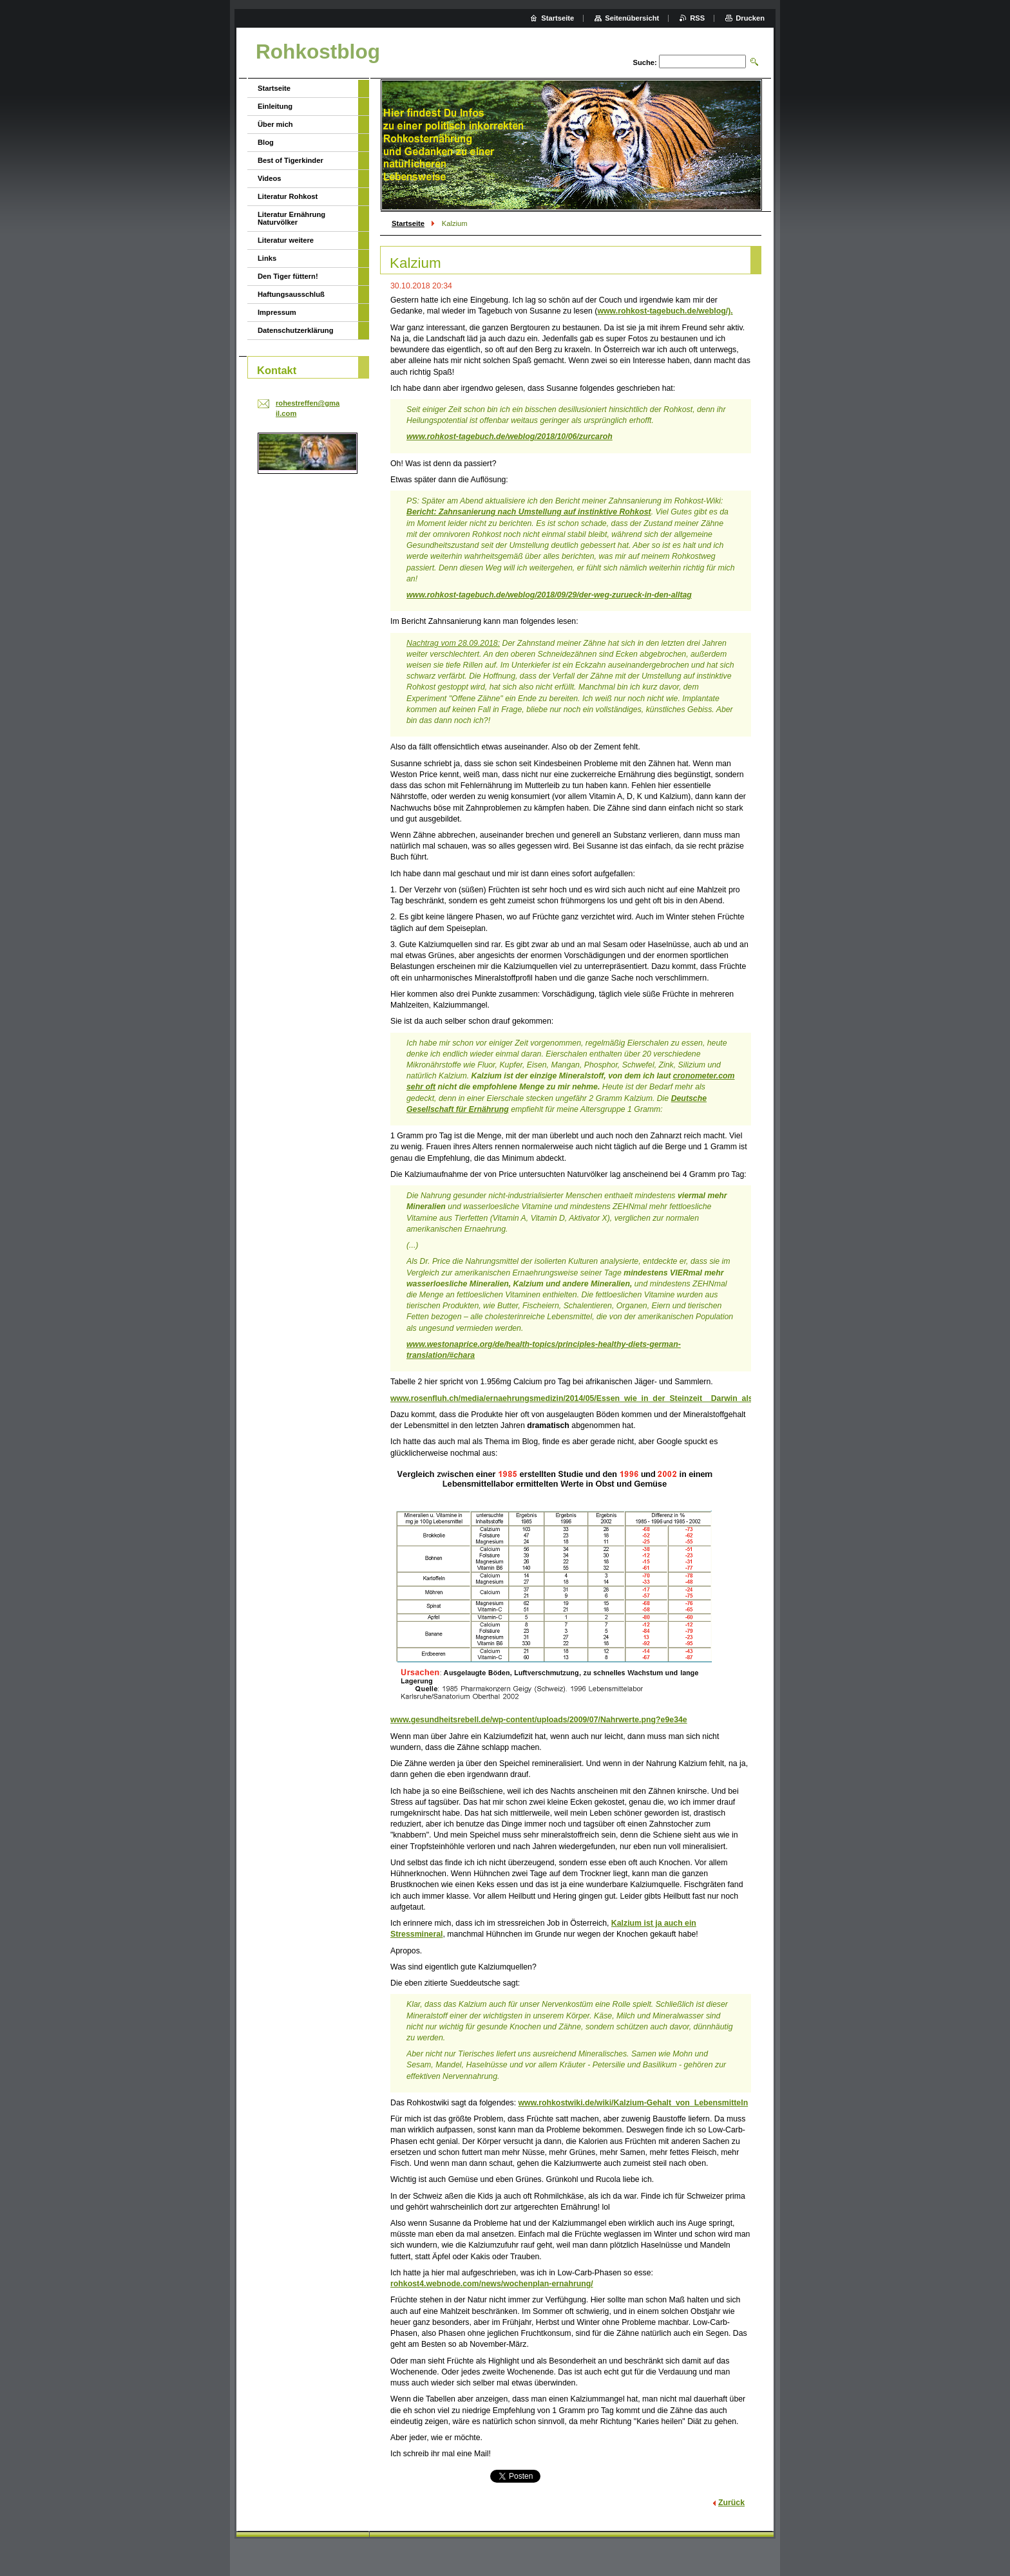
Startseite (408, 223)
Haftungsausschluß (291, 294)
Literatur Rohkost (288, 196)
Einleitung (275, 106)
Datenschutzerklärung (296, 330)
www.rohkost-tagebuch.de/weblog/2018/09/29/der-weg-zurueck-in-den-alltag (549, 594)
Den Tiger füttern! (288, 276)
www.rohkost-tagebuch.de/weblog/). (664, 310)
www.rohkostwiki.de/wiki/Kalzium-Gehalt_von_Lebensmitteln (633, 2102)
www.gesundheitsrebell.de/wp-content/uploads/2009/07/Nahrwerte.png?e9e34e (538, 1719)
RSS (697, 18)
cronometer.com (704, 1075)
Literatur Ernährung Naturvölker (291, 218)
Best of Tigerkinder (290, 160)
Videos (269, 178)
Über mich (275, 124)
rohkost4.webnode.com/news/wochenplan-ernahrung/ (491, 2283)
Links (267, 258)
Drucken (750, 18)
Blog (266, 142)
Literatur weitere (286, 240)
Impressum (277, 312)
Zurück (731, 2502)
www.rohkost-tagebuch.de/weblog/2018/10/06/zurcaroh (509, 436)
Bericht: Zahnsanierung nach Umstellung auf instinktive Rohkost (528, 511)
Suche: (644, 62)
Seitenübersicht (632, 18)
